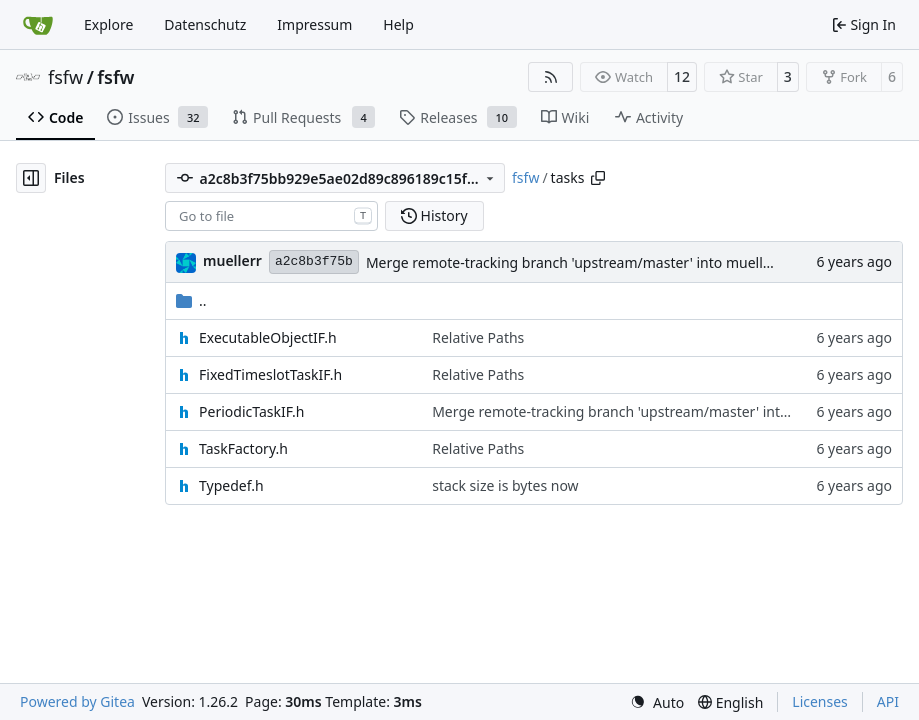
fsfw (65, 77)
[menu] (657, 702)
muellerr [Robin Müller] (232, 260)
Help (398, 24)
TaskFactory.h (243, 448)
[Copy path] (598, 178)
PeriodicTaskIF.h (251, 411)
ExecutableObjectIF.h (268, 337)
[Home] (38, 25)
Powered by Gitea (77, 701)
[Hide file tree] (31, 178)
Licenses (820, 701)
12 (682, 76)
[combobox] (271, 216)
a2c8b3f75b (314, 261)
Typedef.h (231, 485)
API (888, 701)
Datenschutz (205, 24)
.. (191, 300)
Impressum (314, 24)
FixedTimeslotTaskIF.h (270, 374)
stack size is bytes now (505, 485)
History (434, 215)
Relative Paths (478, 337)
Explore (108, 24)
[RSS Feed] (551, 77)
